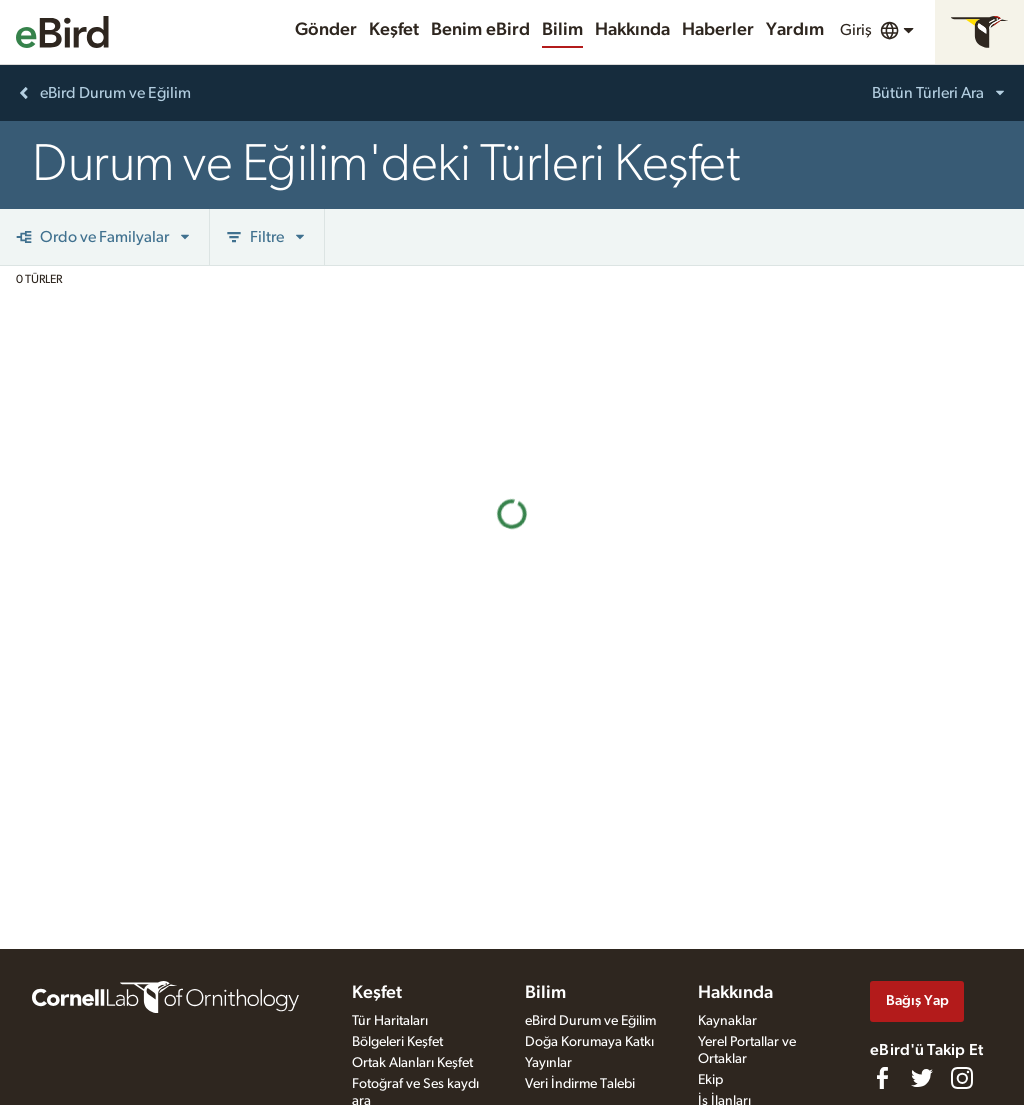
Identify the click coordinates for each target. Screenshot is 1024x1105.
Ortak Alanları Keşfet (412, 1063)
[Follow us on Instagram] (962, 1078)
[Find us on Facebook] (882, 1078)
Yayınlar (548, 1063)
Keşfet (394, 30)
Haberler (718, 30)
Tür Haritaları (390, 1021)
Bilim (562, 30)
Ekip (710, 1080)
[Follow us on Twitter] (922, 1078)
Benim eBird (480, 30)
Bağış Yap (917, 1000)
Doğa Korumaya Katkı (589, 1042)
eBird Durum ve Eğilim (590, 1021)
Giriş (856, 30)
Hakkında (632, 30)
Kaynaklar (727, 1021)
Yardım (795, 30)
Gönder (326, 30)
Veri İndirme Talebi (580, 1084)
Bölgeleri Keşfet (397, 1042)
